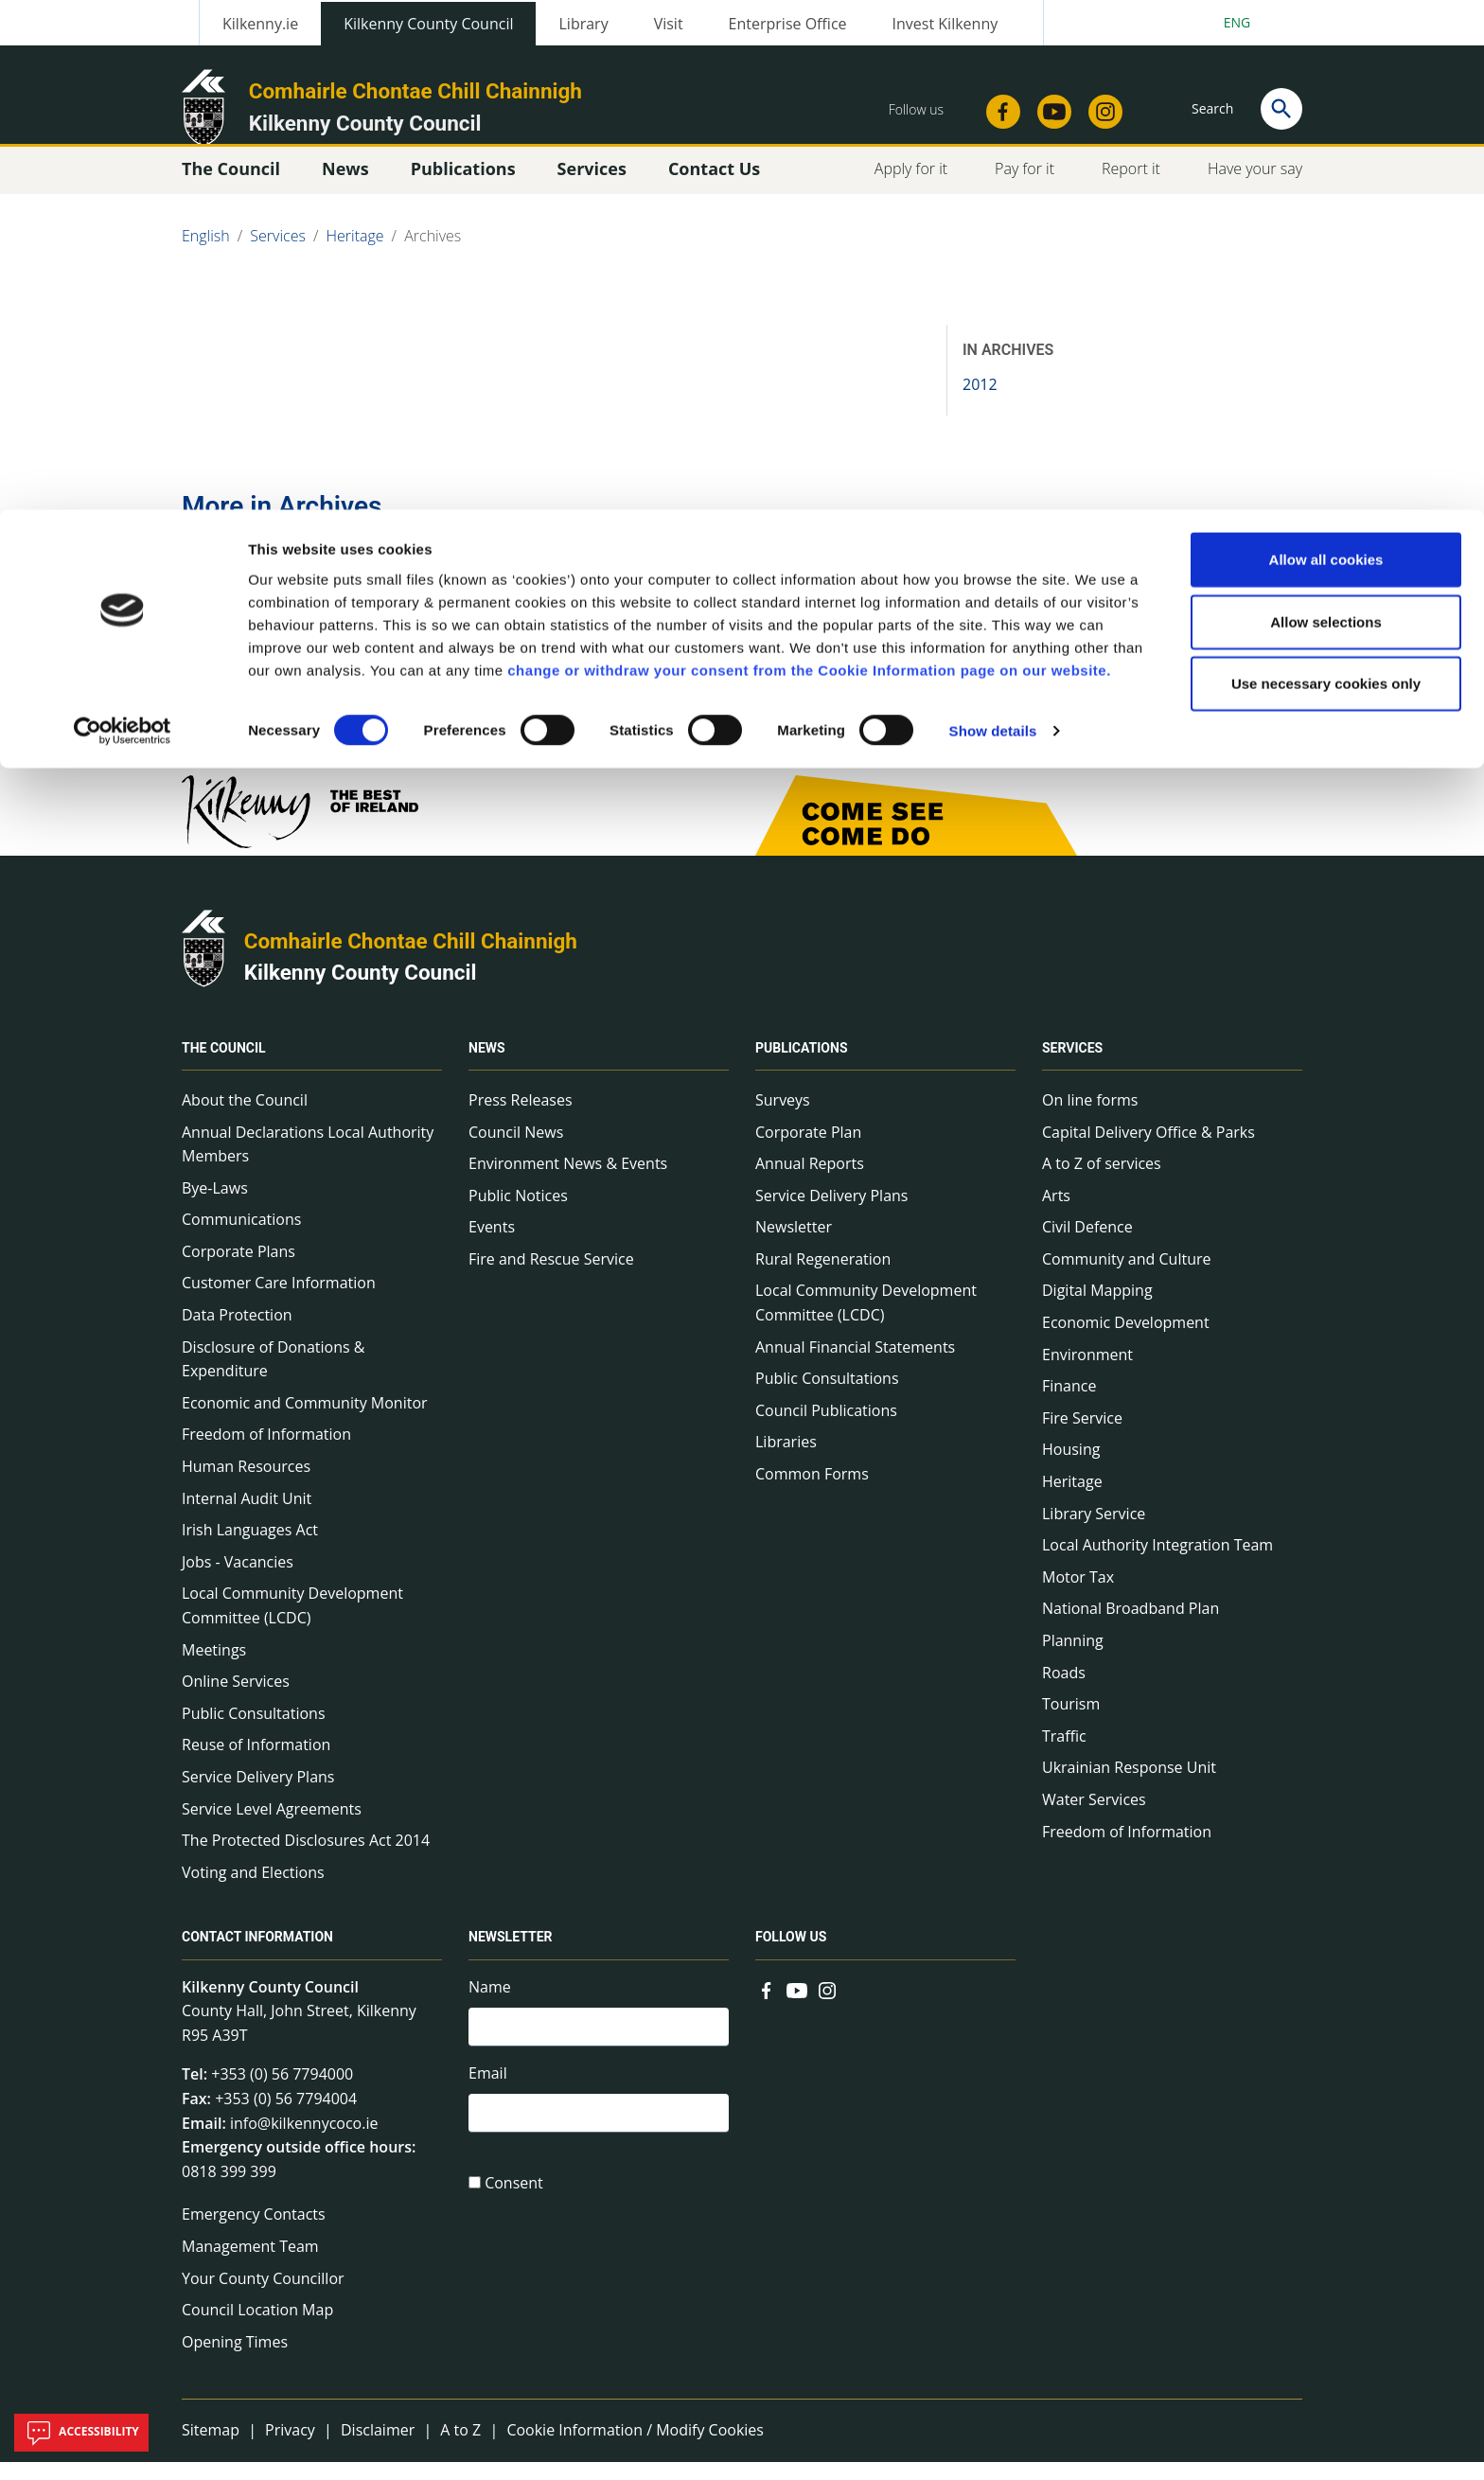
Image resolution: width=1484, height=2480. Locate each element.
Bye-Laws (215, 1206)
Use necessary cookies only (1326, 174)
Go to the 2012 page (290, 662)
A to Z (460, 2448)
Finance (1069, 1404)
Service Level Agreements (272, 1826)
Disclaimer (378, 2448)
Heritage (1072, 1499)
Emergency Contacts (254, 2233)
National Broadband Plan (1130, 1627)
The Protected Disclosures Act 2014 (306, 1858)
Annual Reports (809, 1181)
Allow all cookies (1326, 50)
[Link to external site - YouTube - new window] (797, 2006)
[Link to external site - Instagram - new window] (827, 2006)
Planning (1073, 1658)
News (486, 1065)
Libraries (786, 1460)
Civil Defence (1087, 1245)
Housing (1071, 1468)
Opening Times (235, 2359)
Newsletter (793, 1245)
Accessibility (81, 2433)
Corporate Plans (238, 1269)
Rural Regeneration (823, 1277)
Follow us (790, 1955)
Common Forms (812, 1491)
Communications (241, 1238)
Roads (1064, 1690)
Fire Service (1082, 1436)
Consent (514, 2210)
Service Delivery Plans (258, 1794)
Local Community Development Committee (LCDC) (292, 1624)
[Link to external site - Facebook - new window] (766, 2006)
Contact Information (257, 1955)
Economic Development (1126, 1340)
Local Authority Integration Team (1157, 1563)
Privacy (290, 2448)
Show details (993, 221)
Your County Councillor (263, 2296)
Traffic (1064, 1754)
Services (1072, 1065)
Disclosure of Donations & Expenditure (273, 1377)
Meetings (214, 1667)
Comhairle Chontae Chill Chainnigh (410, 959)
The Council (224, 1065)
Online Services (236, 1699)
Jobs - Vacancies (237, 1579)
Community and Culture (1126, 1277)
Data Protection (237, 1332)
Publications (801, 1065)
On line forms (1090, 1117)
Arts (1056, 1213)
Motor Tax (1078, 1595)
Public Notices (518, 1213)
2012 (980, 402)
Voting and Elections (253, 1890)
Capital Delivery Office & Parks (1148, 1150)
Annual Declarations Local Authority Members (307, 1162)
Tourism (1071, 1721)
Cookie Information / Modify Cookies (635, 2448)
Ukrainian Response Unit (1129, 1786)
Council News (515, 1150)
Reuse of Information (256, 1763)
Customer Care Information (279, 1301)
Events (491, 1245)
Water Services (1094, 1817)
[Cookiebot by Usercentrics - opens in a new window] (122, 221)
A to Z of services (1101, 1181)
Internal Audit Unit (246, 1516)
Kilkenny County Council (360, 991)
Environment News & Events (567, 1181)
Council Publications (826, 1428)
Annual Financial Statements (855, 1365)
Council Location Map (257, 2327)
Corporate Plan (808, 1150)
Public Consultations (254, 1731)
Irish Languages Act (250, 1548)
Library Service (1093, 1531)
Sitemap (210, 2448)
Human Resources (246, 1484)
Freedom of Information (266, 1453)
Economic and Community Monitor (305, 1420)
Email (487, 2095)
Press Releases (520, 1117)
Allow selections (1326, 112)
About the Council (245, 1117)
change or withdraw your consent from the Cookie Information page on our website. (809, 159)
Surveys (782, 1117)
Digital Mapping (1097, 1309)
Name (489, 2004)
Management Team (250, 2264)
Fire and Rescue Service (551, 1277)
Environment (1087, 1372)
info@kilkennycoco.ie (304, 2141)
